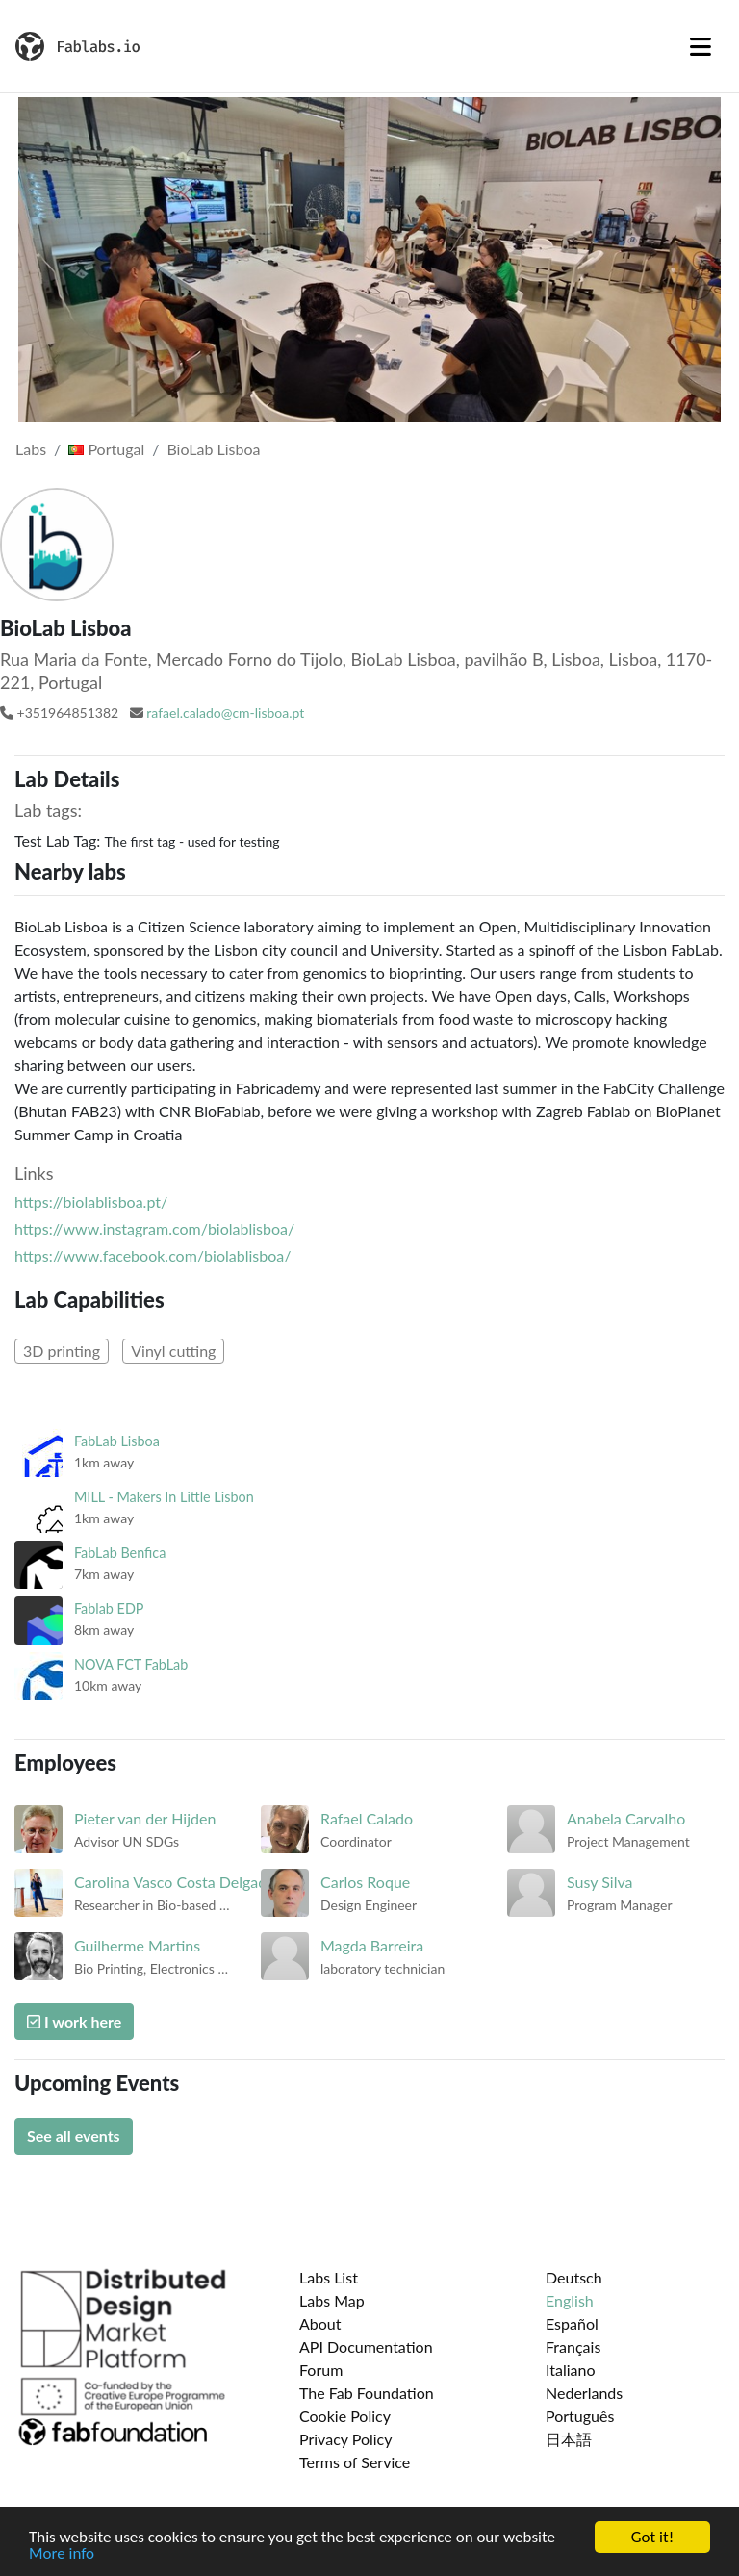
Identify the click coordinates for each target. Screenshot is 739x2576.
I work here (74, 2021)
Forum (321, 2369)
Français (573, 2346)
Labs (30, 449)
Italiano (571, 2369)
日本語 (569, 2439)
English (570, 2300)
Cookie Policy (345, 2416)
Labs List (328, 2277)
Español (572, 2323)
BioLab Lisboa (213, 449)
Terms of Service (354, 2462)
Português (580, 2416)
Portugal (106, 449)
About (320, 2323)
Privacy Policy (346, 2439)
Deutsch (574, 2277)
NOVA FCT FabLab (131, 1664)
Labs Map (332, 2300)
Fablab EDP (109, 1608)
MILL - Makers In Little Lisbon (164, 1497)
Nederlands (584, 2393)
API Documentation (366, 2346)
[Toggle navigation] (700, 46)
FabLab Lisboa (117, 1441)
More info (61, 2554)
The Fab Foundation (366, 2393)
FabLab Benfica (120, 1552)
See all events (73, 2136)
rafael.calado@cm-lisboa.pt (225, 712)
